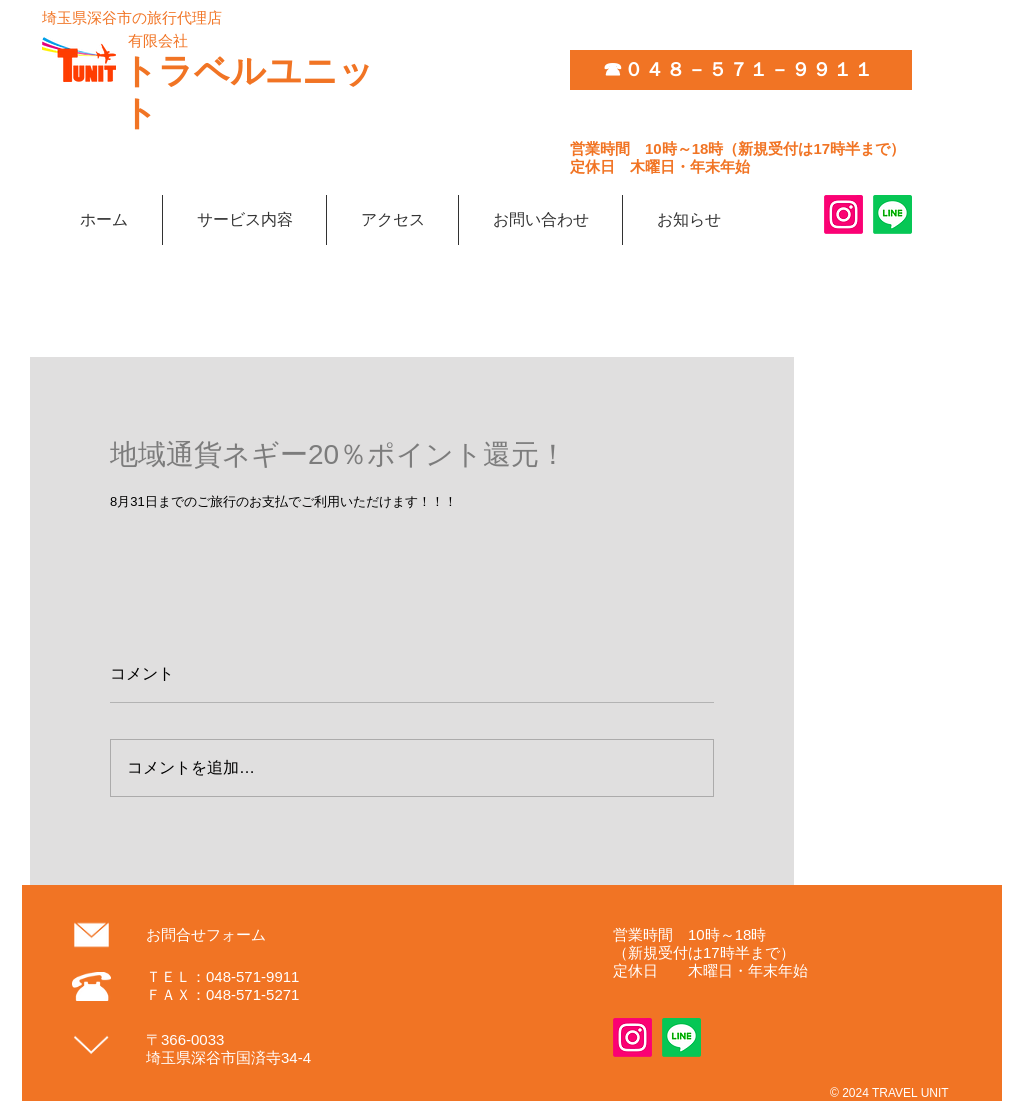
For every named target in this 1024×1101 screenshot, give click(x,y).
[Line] (892, 214)
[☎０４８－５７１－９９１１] (741, 70)
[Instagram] (843, 214)
